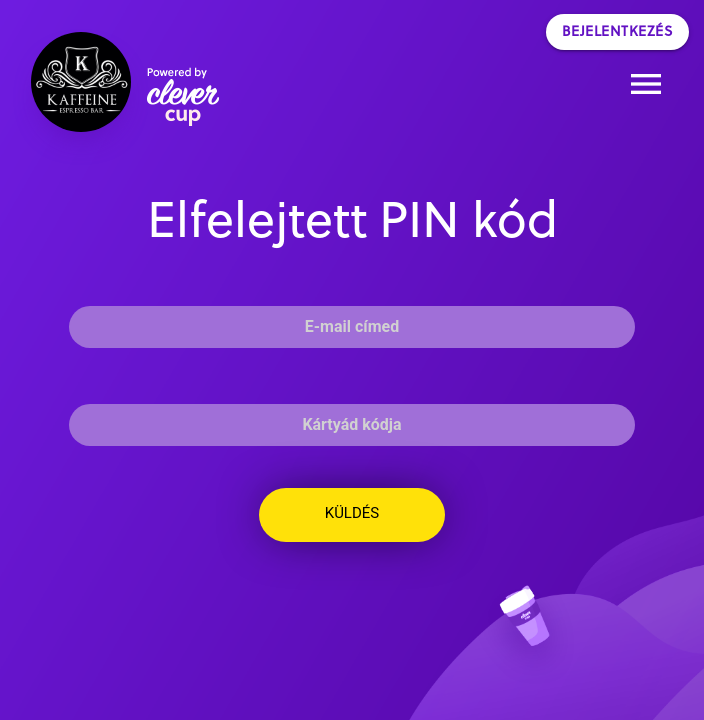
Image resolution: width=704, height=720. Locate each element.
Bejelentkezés (618, 32)
